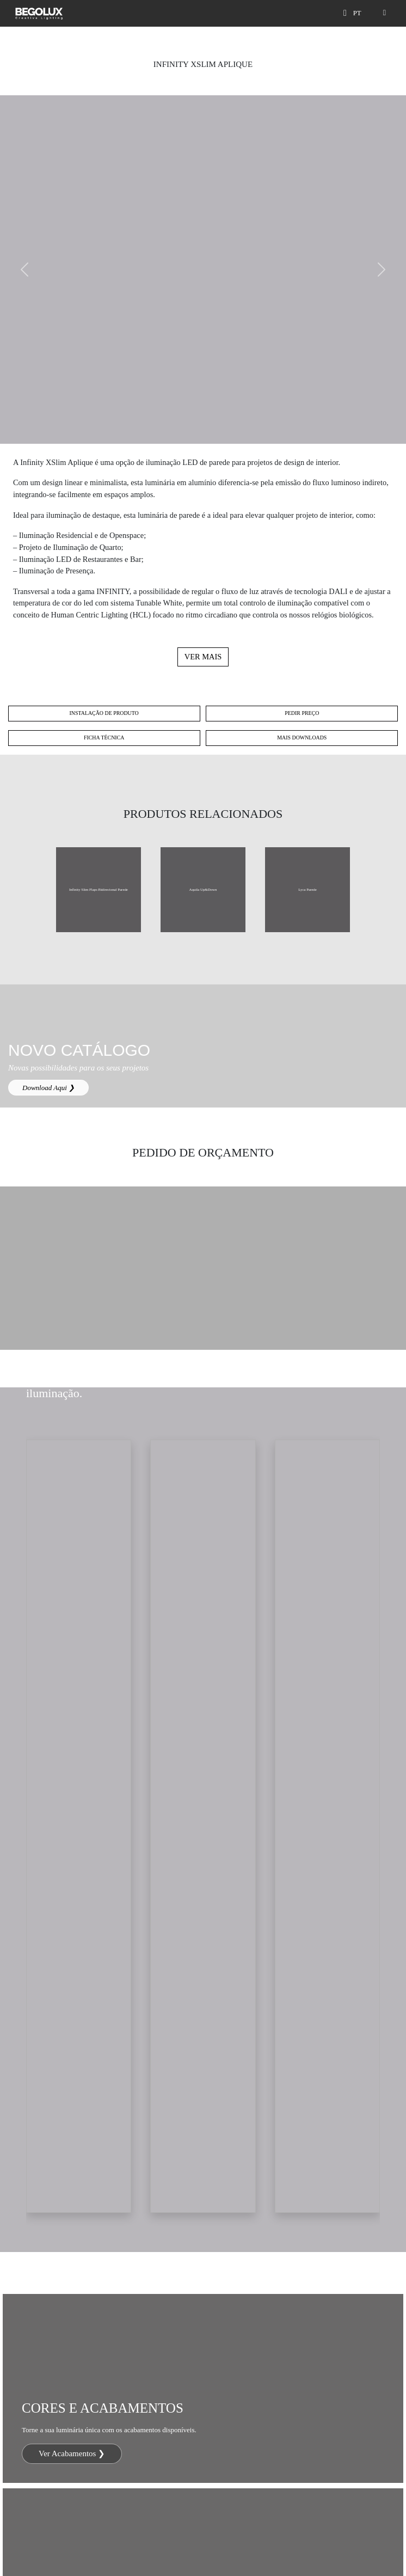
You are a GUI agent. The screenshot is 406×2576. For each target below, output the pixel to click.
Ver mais (203, 656)
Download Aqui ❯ (48, 1088)
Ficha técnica (104, 738)
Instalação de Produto (104, 713)
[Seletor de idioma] (359, 13)
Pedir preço (302, 713)
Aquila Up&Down (203, 889)
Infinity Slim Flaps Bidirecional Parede (98, 889)
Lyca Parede (307, 889)
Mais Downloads (302, 738)
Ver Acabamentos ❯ (72, 2453)
